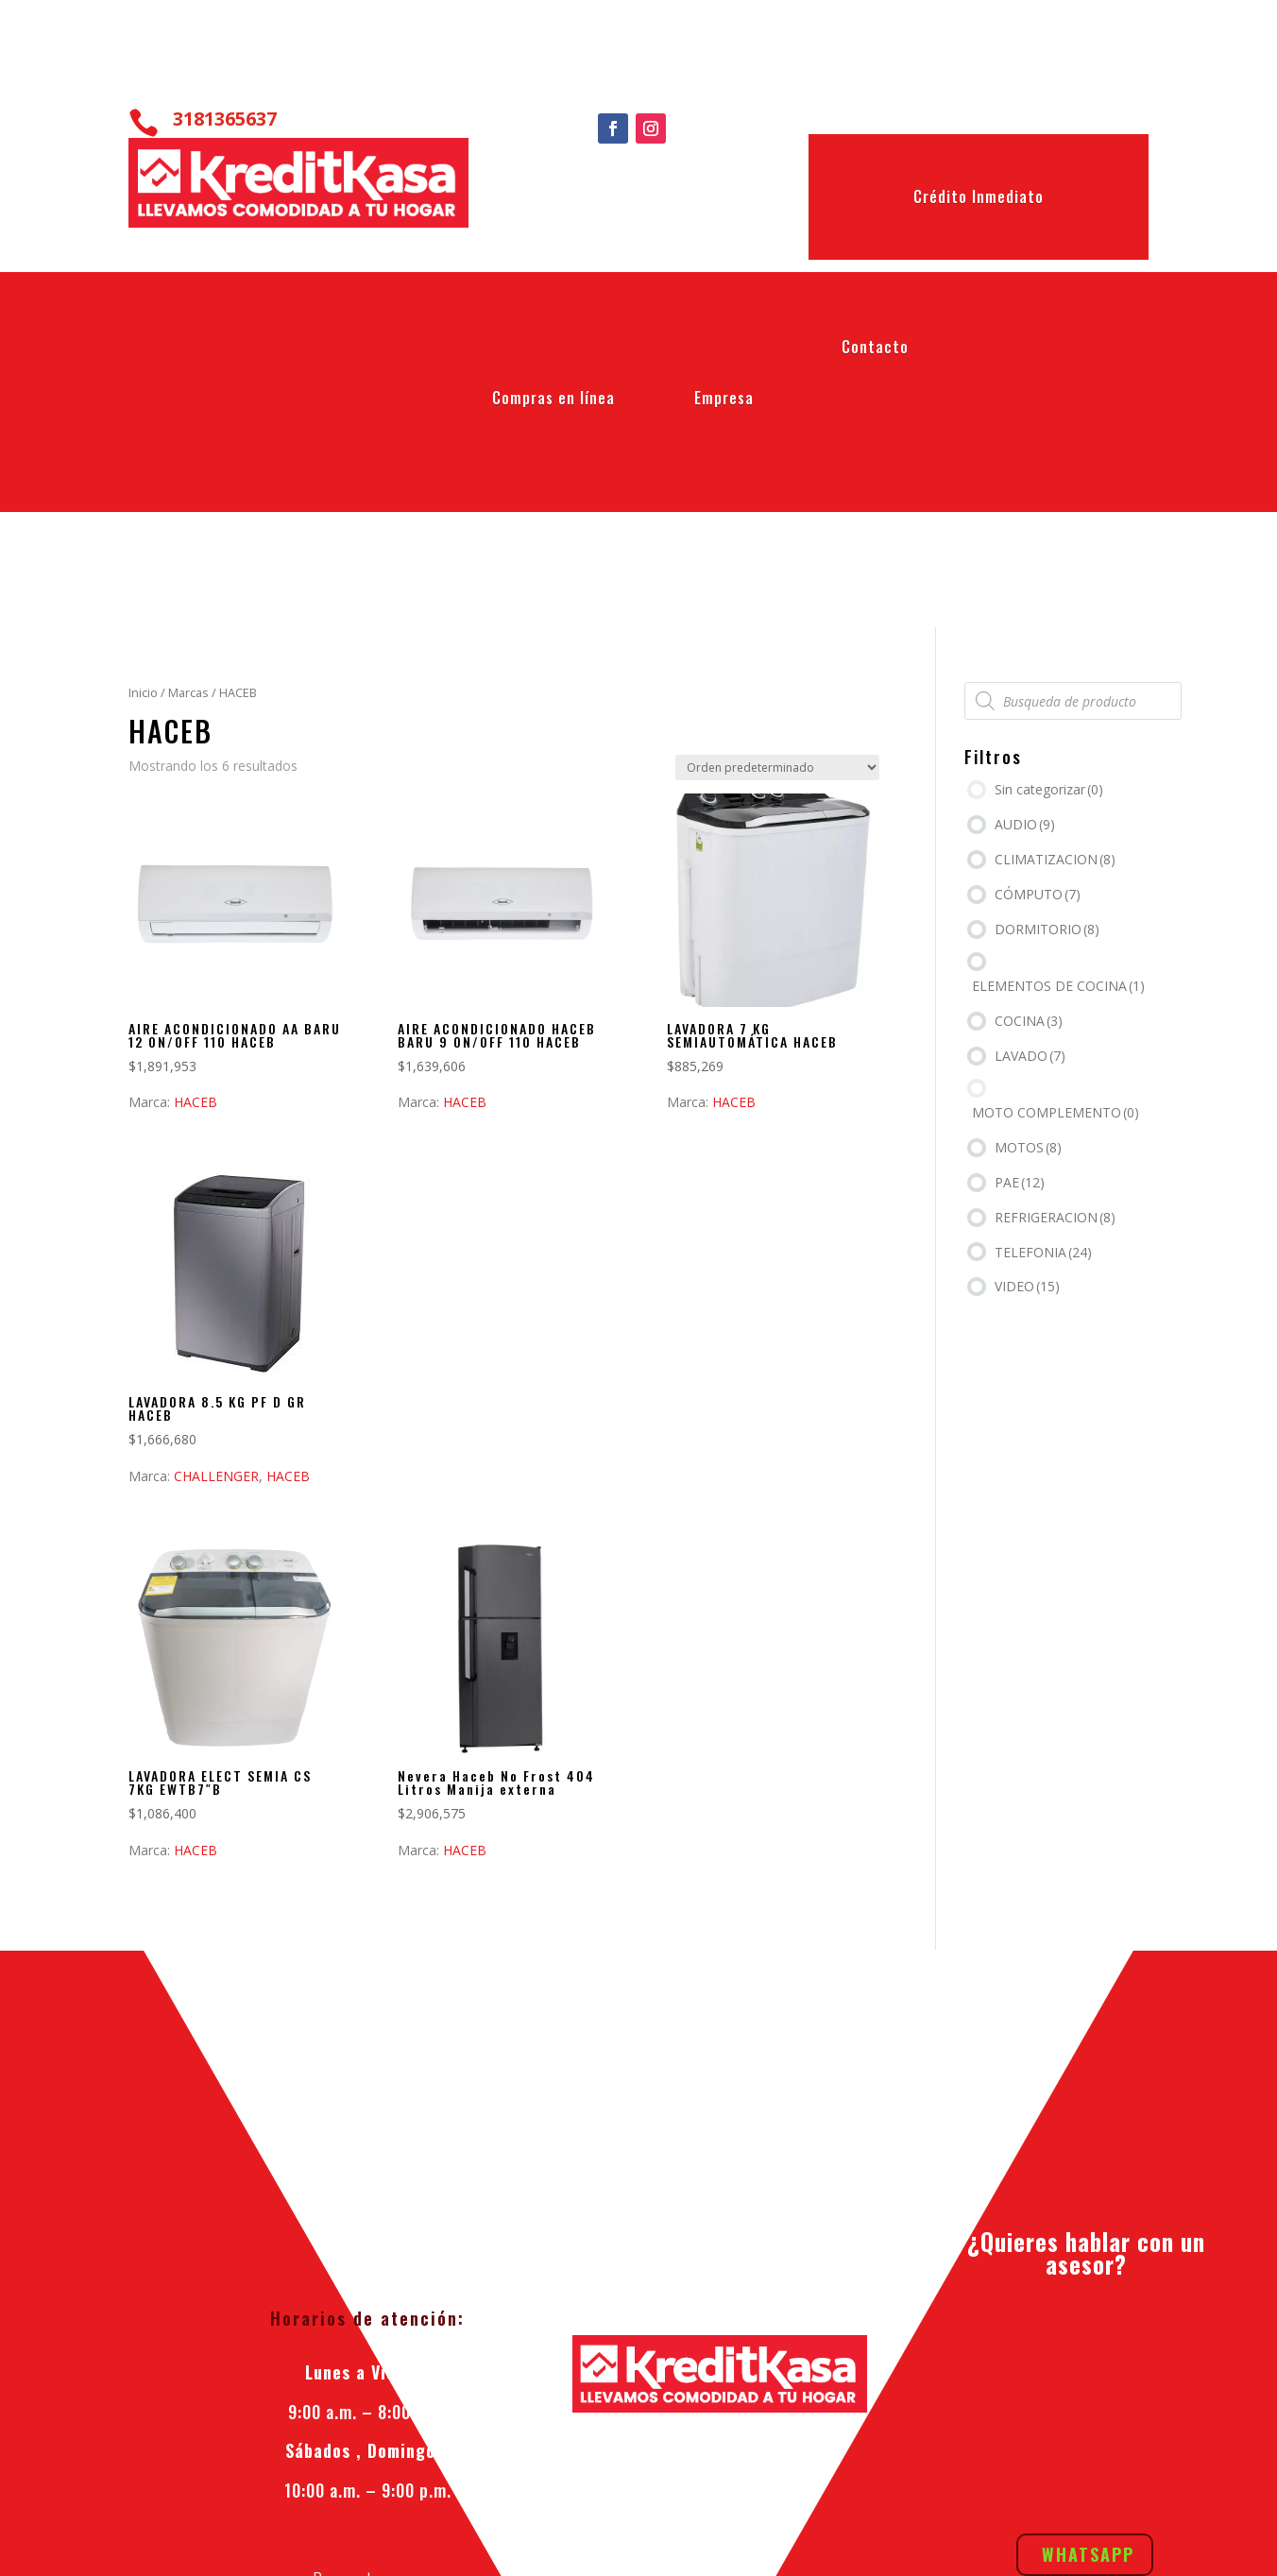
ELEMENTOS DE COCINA (1058, 986)
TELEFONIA (1043, 1252)
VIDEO (1027, 1286)
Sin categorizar (1049, 789)
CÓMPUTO (1038, 894)
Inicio (143, 692)
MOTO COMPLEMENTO (1055, 1112)
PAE (1020, 1182)
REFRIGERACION (1055, 1217)
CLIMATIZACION (1055, 859)
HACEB (195, 1102)
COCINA (1029, 1021)
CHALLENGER (216, 1476)
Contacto (875, 350)
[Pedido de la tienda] (777, 767)
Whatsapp (1088, 2324)
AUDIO (1025, 824)
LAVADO (1030, 1056)
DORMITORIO (1047, 929)
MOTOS (1028, 1147)
